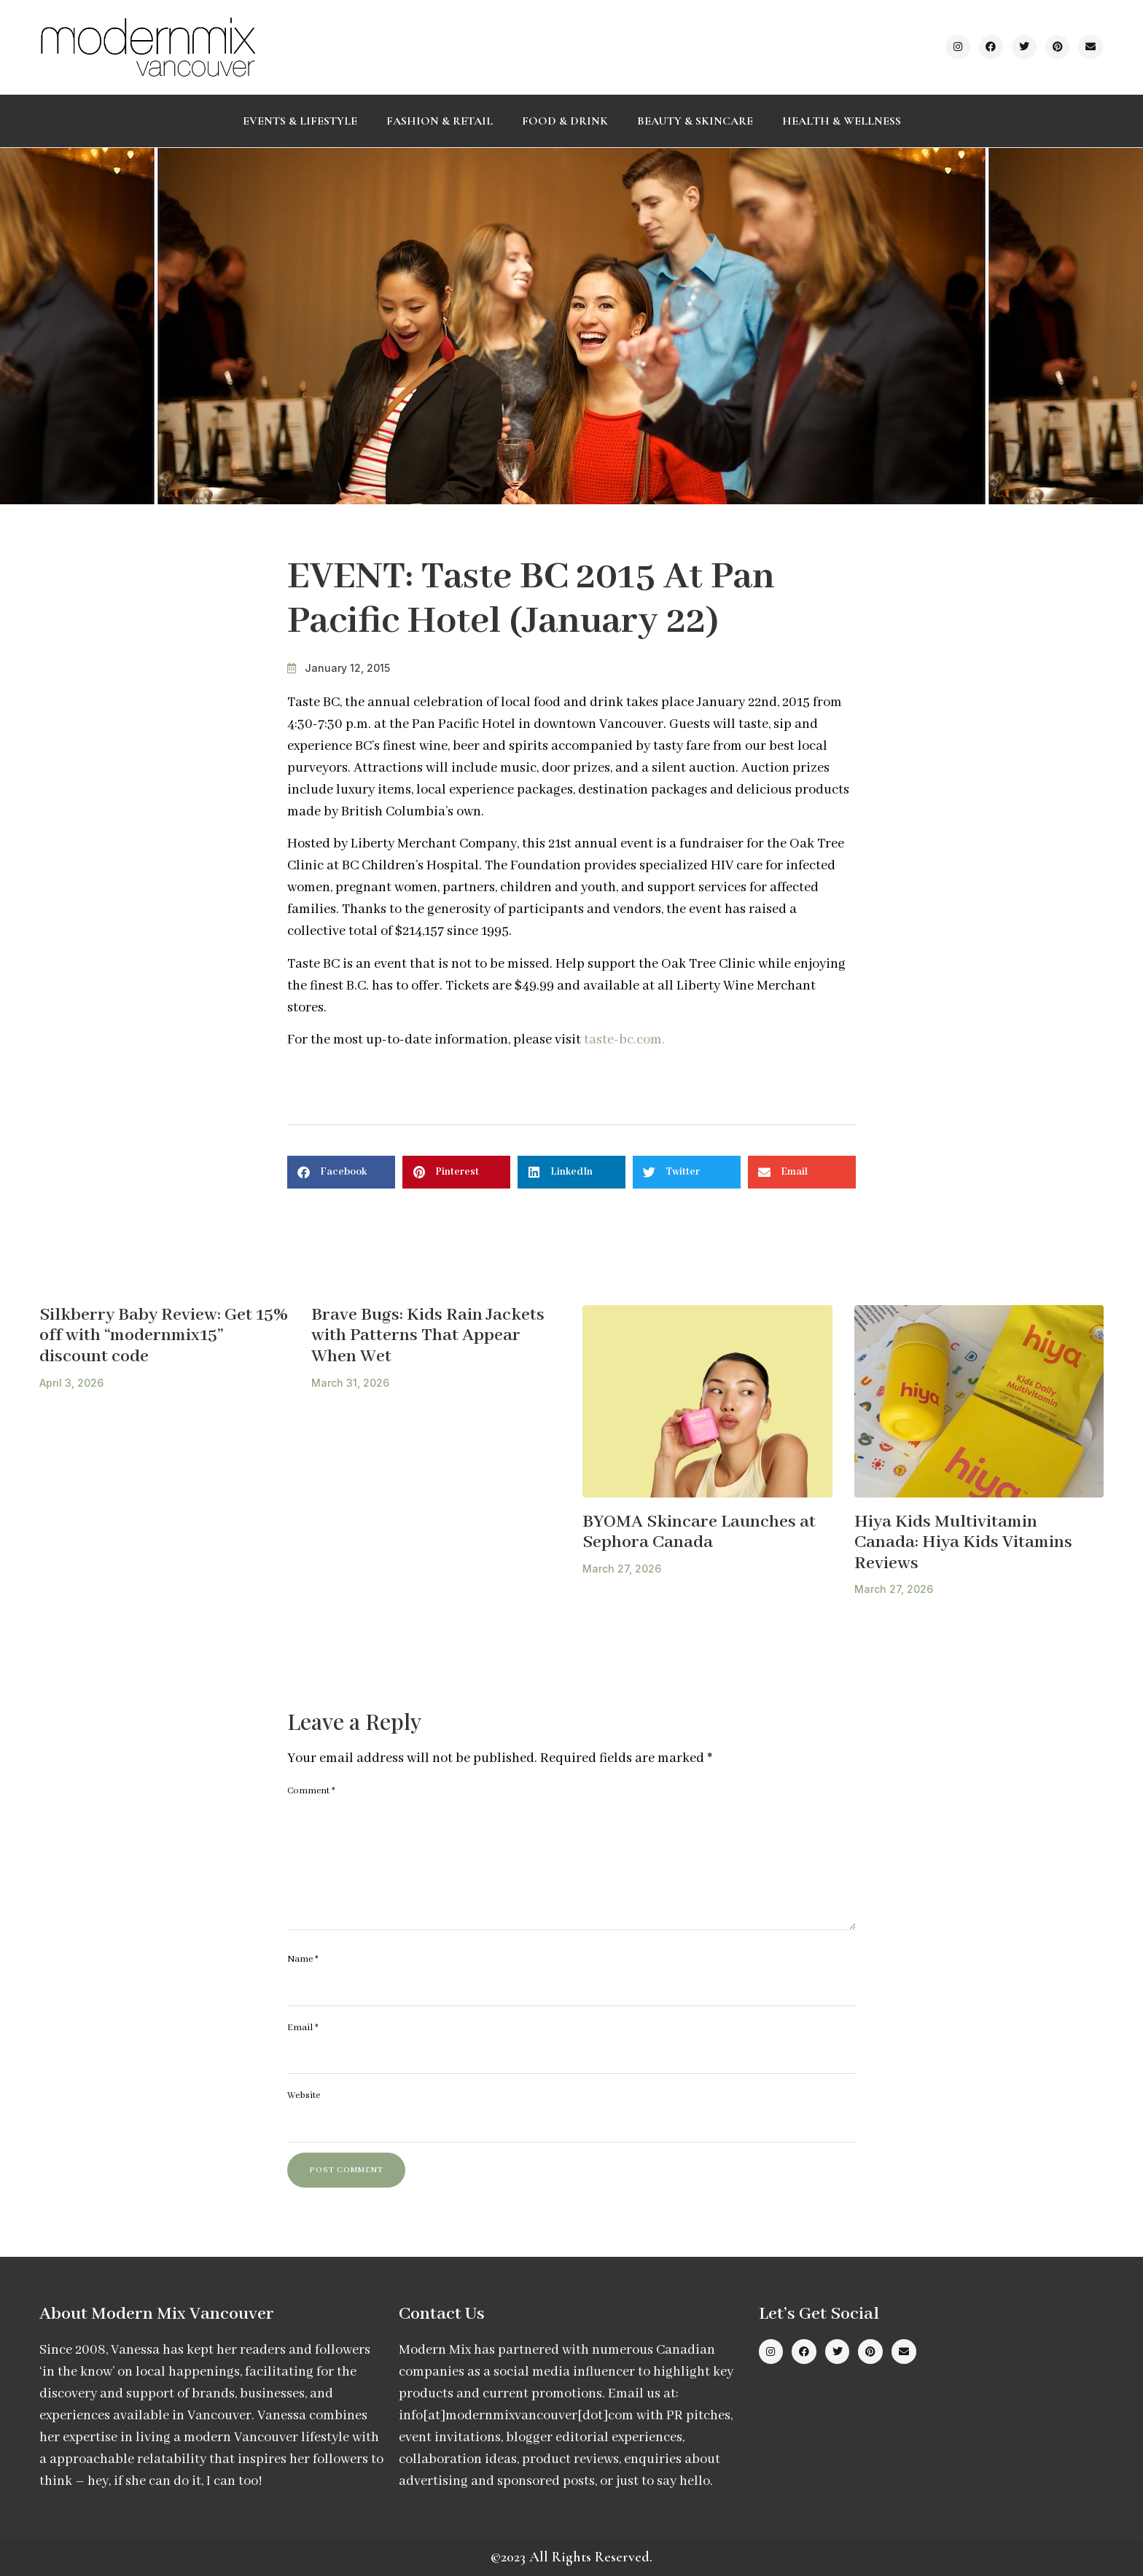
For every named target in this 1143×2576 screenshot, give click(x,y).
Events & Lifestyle (300, 121)
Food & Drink (565, 121)
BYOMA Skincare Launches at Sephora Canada (699, 1532)
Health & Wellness (841, 121)
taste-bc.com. (624, 1040)
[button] (341, 1172)
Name (303, 1959)
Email (303, 2027)
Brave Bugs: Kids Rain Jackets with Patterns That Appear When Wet (428, 1336)
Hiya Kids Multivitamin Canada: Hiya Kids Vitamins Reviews (963, 1543)
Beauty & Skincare (695, 121)
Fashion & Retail (439, 121)
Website (303, 2095)
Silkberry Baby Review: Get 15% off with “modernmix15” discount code (163, 1336)
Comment (311, 1791)
